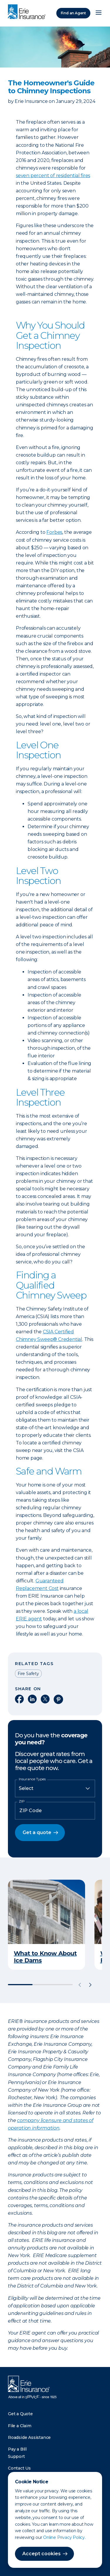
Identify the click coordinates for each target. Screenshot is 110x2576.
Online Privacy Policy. (64, 2537)
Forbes (54, 532)
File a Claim (19, 2425)
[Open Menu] (98, 13)
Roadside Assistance (29, 2437)
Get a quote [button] (37, 1832)
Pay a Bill (17, 2449)
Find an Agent (73, 13)
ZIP (22, 1801)
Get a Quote (20, 2413)
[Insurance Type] (55, 1788)
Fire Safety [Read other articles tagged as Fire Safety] (28, 1673)
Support (16, 2456)
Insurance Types (32, 1779)
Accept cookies (41, 2553)
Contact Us (19, 2468)
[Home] (28, 12)
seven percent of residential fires (53, 175)
